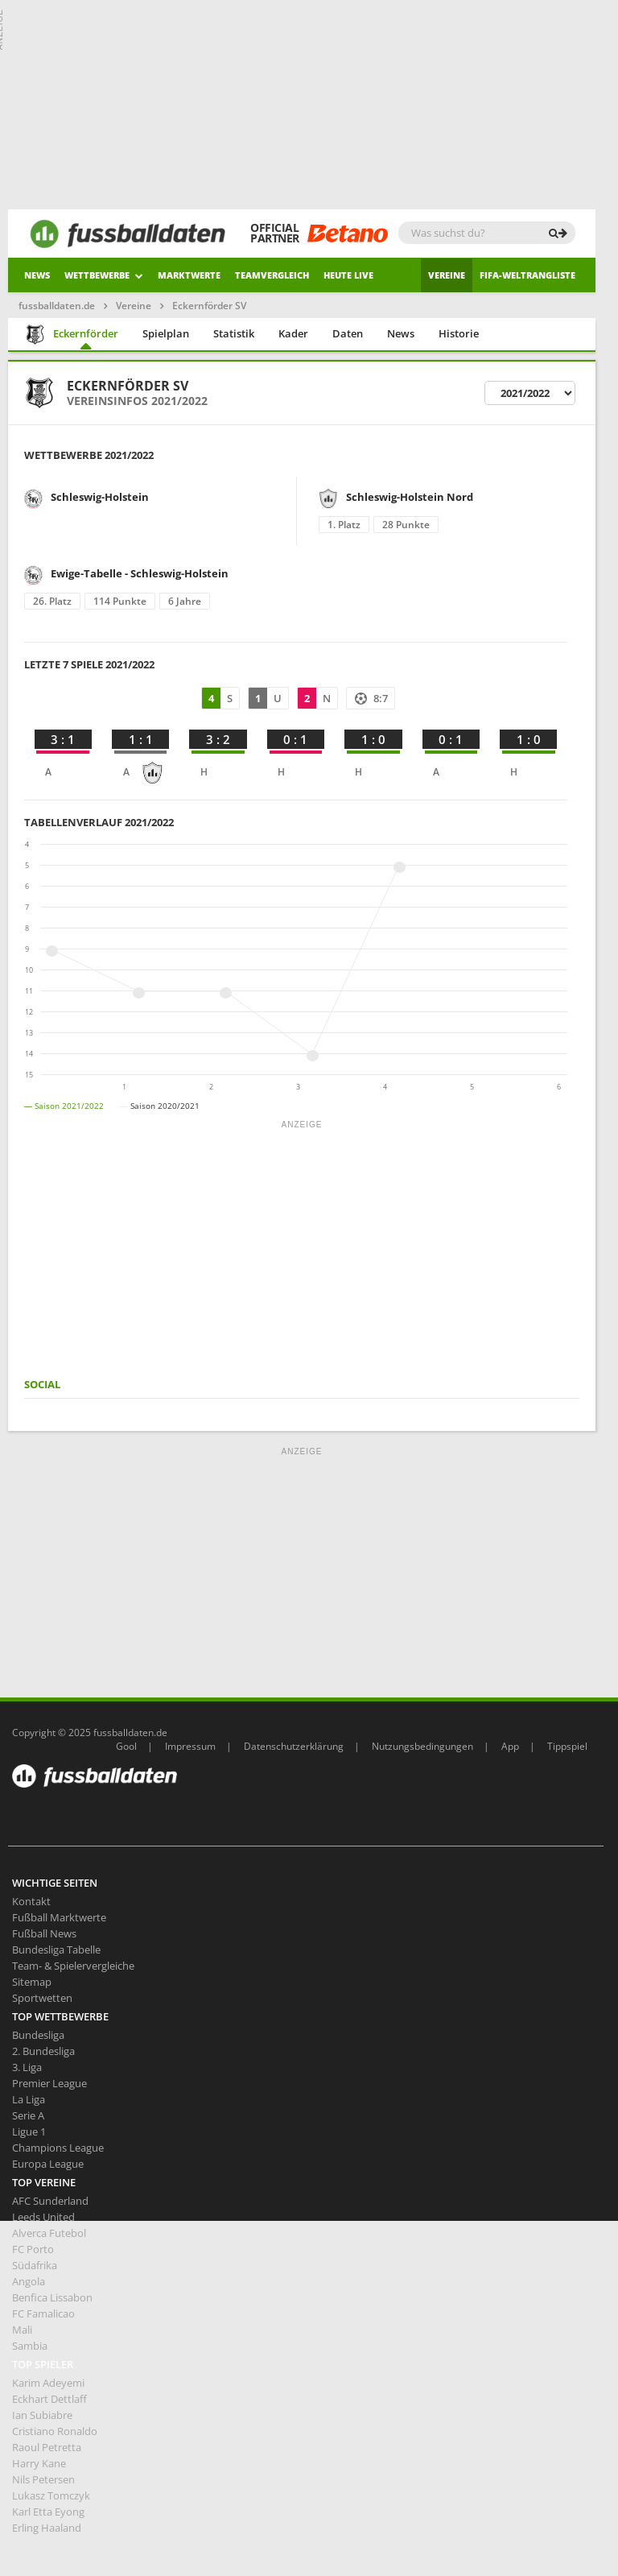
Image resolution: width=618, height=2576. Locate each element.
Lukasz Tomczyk (51, 2495)
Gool (126, 1746)
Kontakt (31, 1901)
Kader (293, 333)
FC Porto (33, 2249)
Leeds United (43, 2217)
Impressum (190, 1746)
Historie (459, 333)
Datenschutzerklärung (294, 1746)
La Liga (28, 2099)
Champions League (58, 2147)
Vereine (446, 275)
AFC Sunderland (50, 2201)
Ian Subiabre (42, 2415)
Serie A (28, 2115)
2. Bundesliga (43, 2051)
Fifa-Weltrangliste (527, 275)
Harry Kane (39, 2463)
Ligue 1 (29, 2131)
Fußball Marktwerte (59, 1917)
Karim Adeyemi (48, 2382)
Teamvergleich (272, 275)
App (510, 1746)
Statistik (233, 333)
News (37, 275)
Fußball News (44, 1933)
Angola (28, 2281)
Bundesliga (38, 2035)
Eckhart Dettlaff (49, 2399)
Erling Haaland (46, 2527)
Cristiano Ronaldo (54, 2431)
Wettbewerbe (103, 275)
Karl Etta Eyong (48, 2511)
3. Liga (27, 2067)
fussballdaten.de (57, 305)
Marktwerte (189, 275)
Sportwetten (42, 1998)
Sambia (29, 2345)
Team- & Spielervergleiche (73, 1965)
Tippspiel (567, 1746)
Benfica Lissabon (52, 2297)
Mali (22, 2329)
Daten (347, 333)
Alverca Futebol (49, 2233)
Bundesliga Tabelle (56, 1949)
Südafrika (34, 2265)
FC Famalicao (43, 2313)
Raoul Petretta (46, 2447)
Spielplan (165, 333)
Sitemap (32, 1981)
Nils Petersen (43, 2479)
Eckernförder (71, 335)
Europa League (48, 2163)
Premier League (49, 2083)
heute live (348, 275)
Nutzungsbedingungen (422, 1746)
